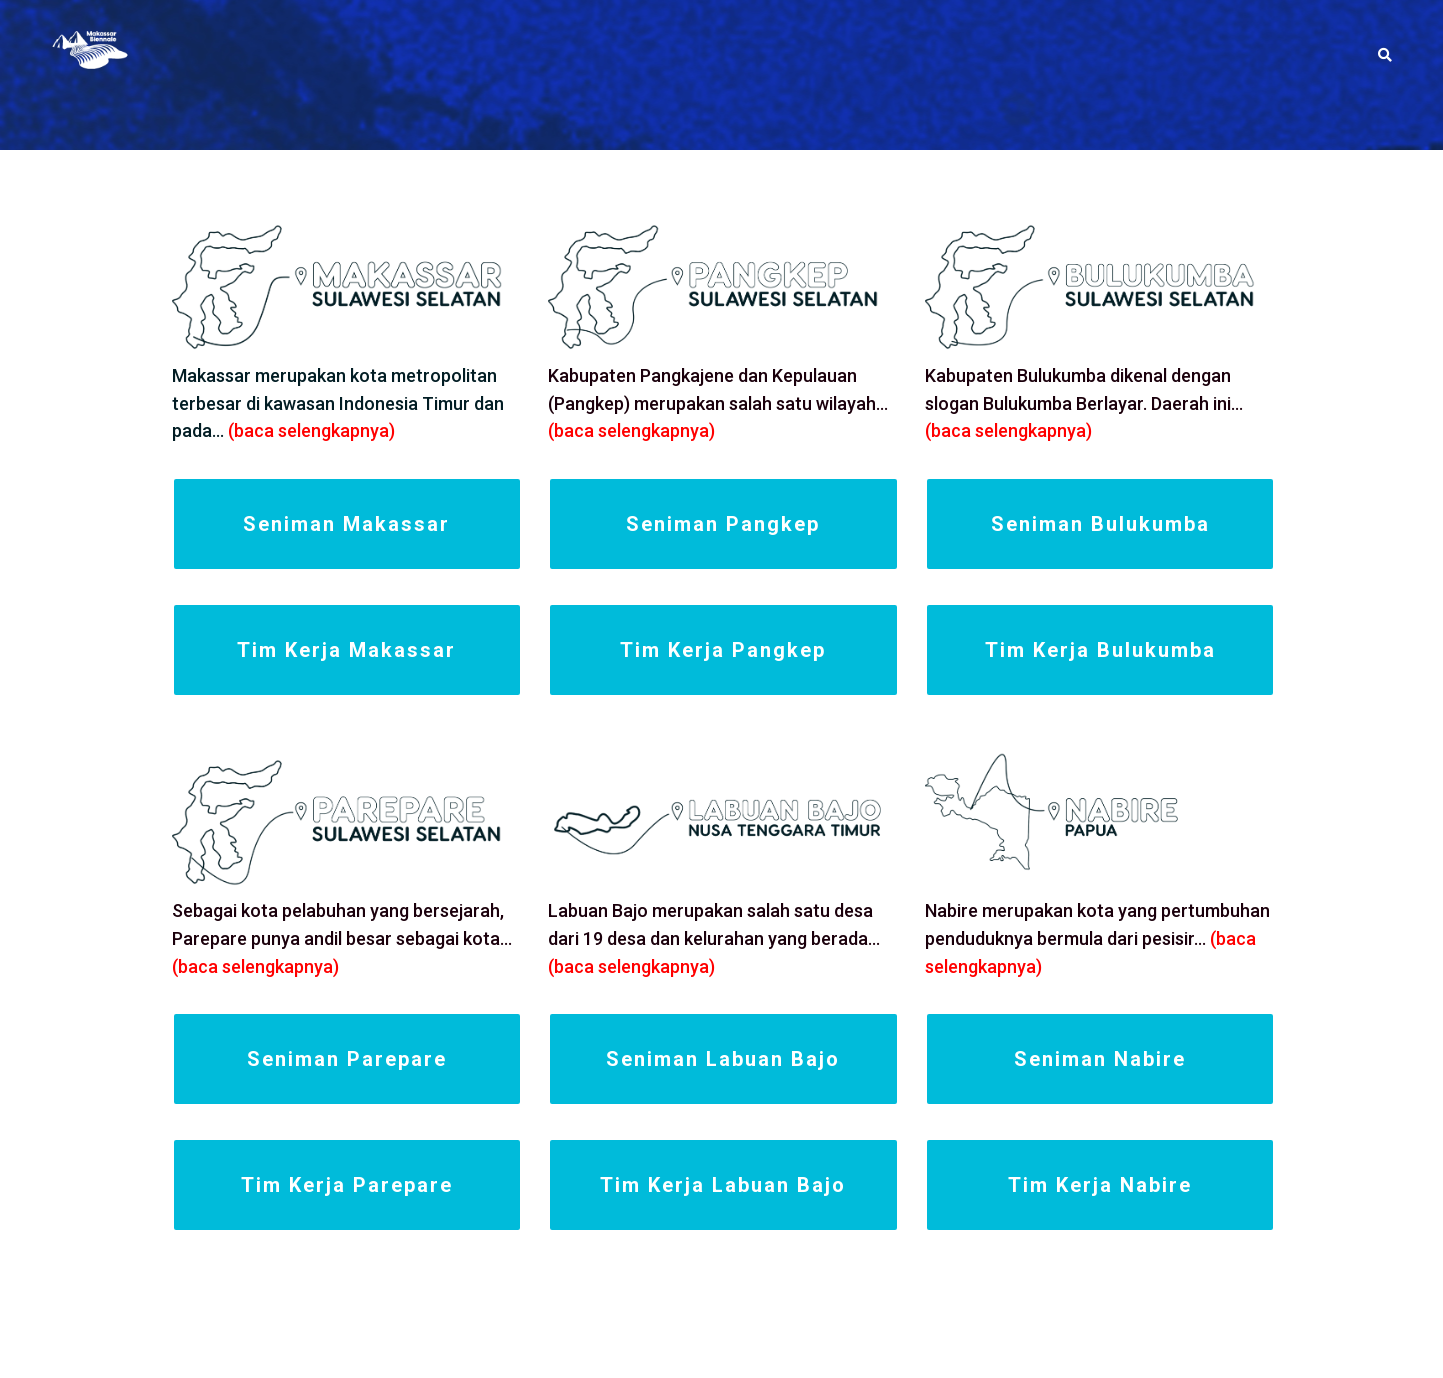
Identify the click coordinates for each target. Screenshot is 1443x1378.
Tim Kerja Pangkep (723, 650)
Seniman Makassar (346, 524)
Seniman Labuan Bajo (723, 1059)
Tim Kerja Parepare (347, 1185)
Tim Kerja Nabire (1100, 1185)
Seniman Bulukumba (1100, 524)
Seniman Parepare (347, 1059)
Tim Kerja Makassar (346, 650)
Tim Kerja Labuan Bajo (723, 1185)
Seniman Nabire (1100, 1059)
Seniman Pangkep (723, 524)
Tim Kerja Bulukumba (1100, 650)
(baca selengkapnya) (311, 430)
